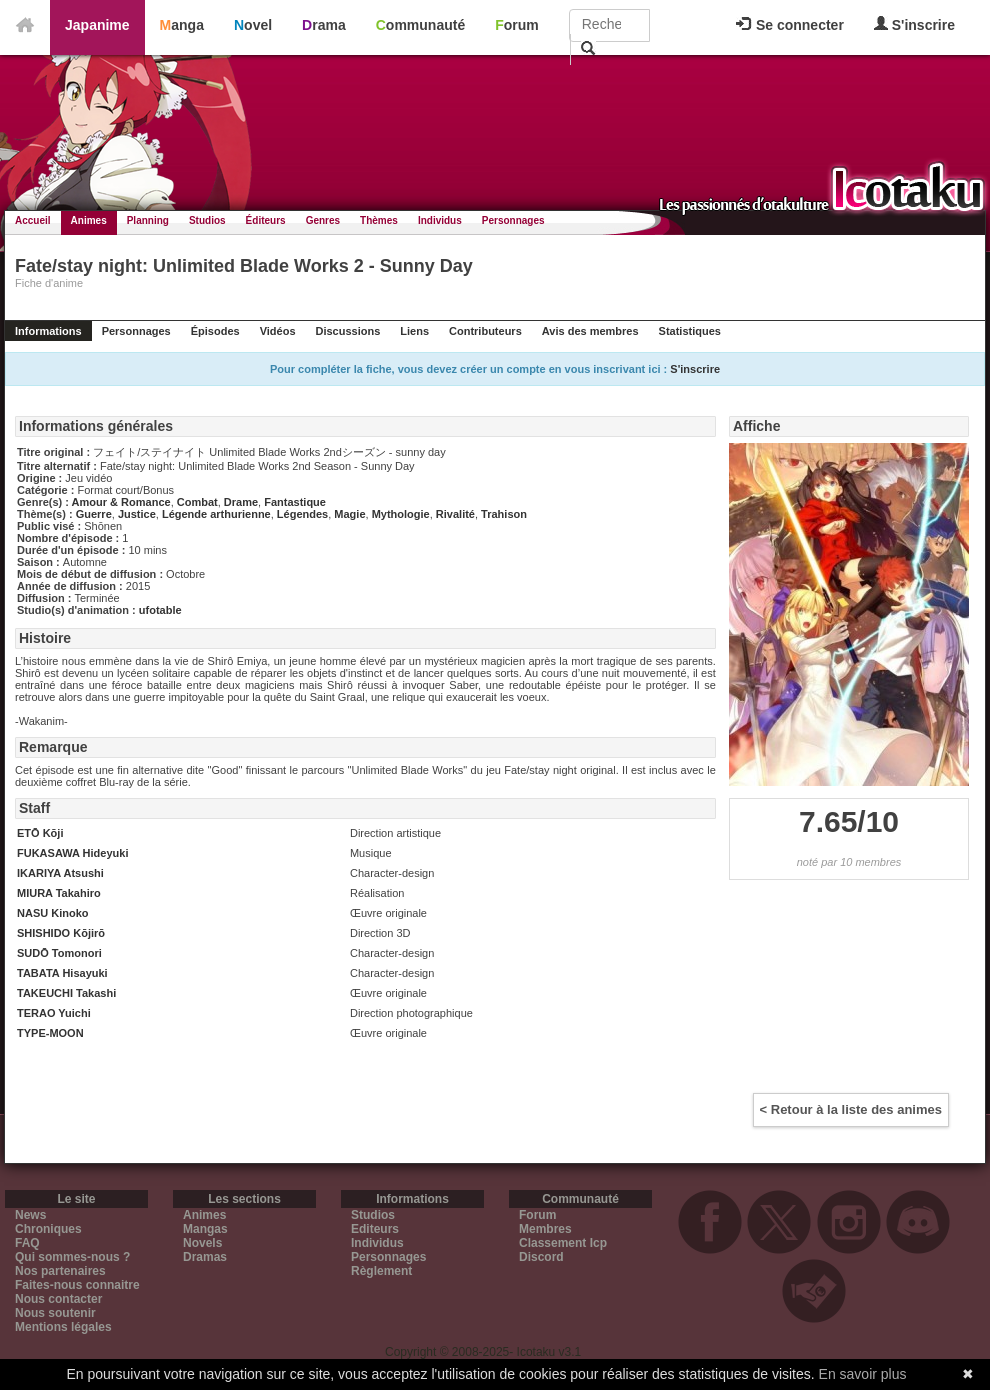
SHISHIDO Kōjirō (61, 933)
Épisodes (215, 331)
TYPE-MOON (50, 1033)
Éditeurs (266, 220)
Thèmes (379, 220)
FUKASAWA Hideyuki (72, 853)
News (30, 1215)
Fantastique (295, 502)
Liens (414, 331)
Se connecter (790, 25)
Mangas (205, 1229)
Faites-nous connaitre (77, 1285)
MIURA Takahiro (59, 893)
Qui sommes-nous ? (72, 1257)
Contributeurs (485, 331)
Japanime (97, 25)
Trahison (504, 514)
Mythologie (401, 514)
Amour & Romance (121, 502)
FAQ (27, 1243)
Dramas (205, 1257)
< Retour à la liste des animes (851, 1109)
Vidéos (278, 331)
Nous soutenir (55, 1313)
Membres (545, 1229)
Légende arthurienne (216, 514)
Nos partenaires (60, 1271)
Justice (137, 514)
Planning (148, 220)
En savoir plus (863, 1374)
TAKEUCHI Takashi (66, 993)
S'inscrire (914, 24)
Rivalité (455, 514)
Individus (440, 220)
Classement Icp (563, 1243)
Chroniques (48, 1229)
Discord (541, 1257)
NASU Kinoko (53, 913)
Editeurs (375, 1229)
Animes (89, 220)
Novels (202, 1243)
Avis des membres (590, 331)
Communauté (420, 25)
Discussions (348, 331)
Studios (207, 220)
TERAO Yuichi (54, 1013)
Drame (241, 502)
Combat (197, 502)
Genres (323, 220)
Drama (324, 25)
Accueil (33, 220)
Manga (182, 25)
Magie (349, 514)
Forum (517, 25)
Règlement (381, 1271)
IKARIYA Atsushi (60, 873)
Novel (253, 25)
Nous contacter (58, 1299)
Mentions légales (63, 1327)
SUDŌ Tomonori (59, 953)
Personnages (513, 220)
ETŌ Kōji (40, 833)
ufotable (160, 610)
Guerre (94, 514)
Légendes (302, 514)
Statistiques (690, 331)
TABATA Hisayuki (62, 973)
